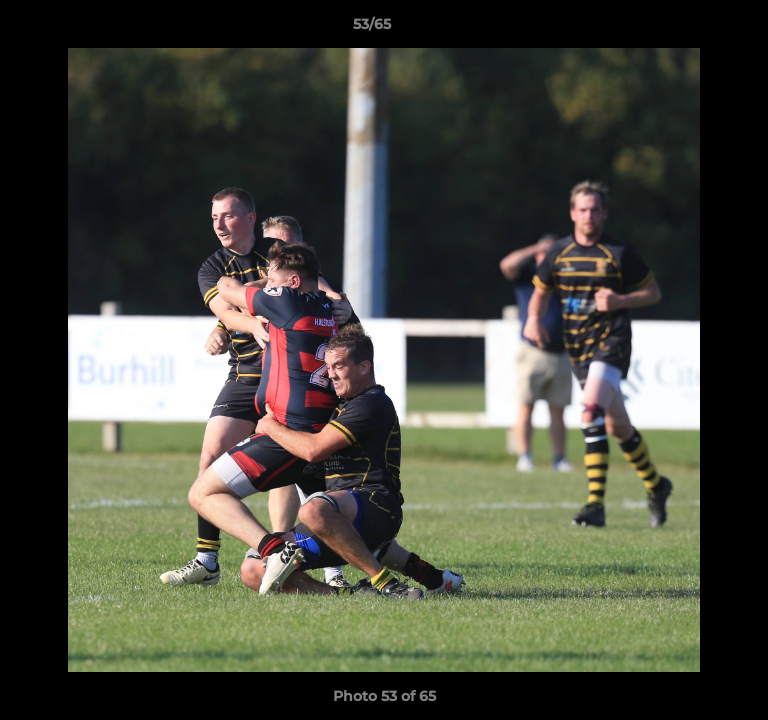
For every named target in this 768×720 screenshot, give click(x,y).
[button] (696, 29)
